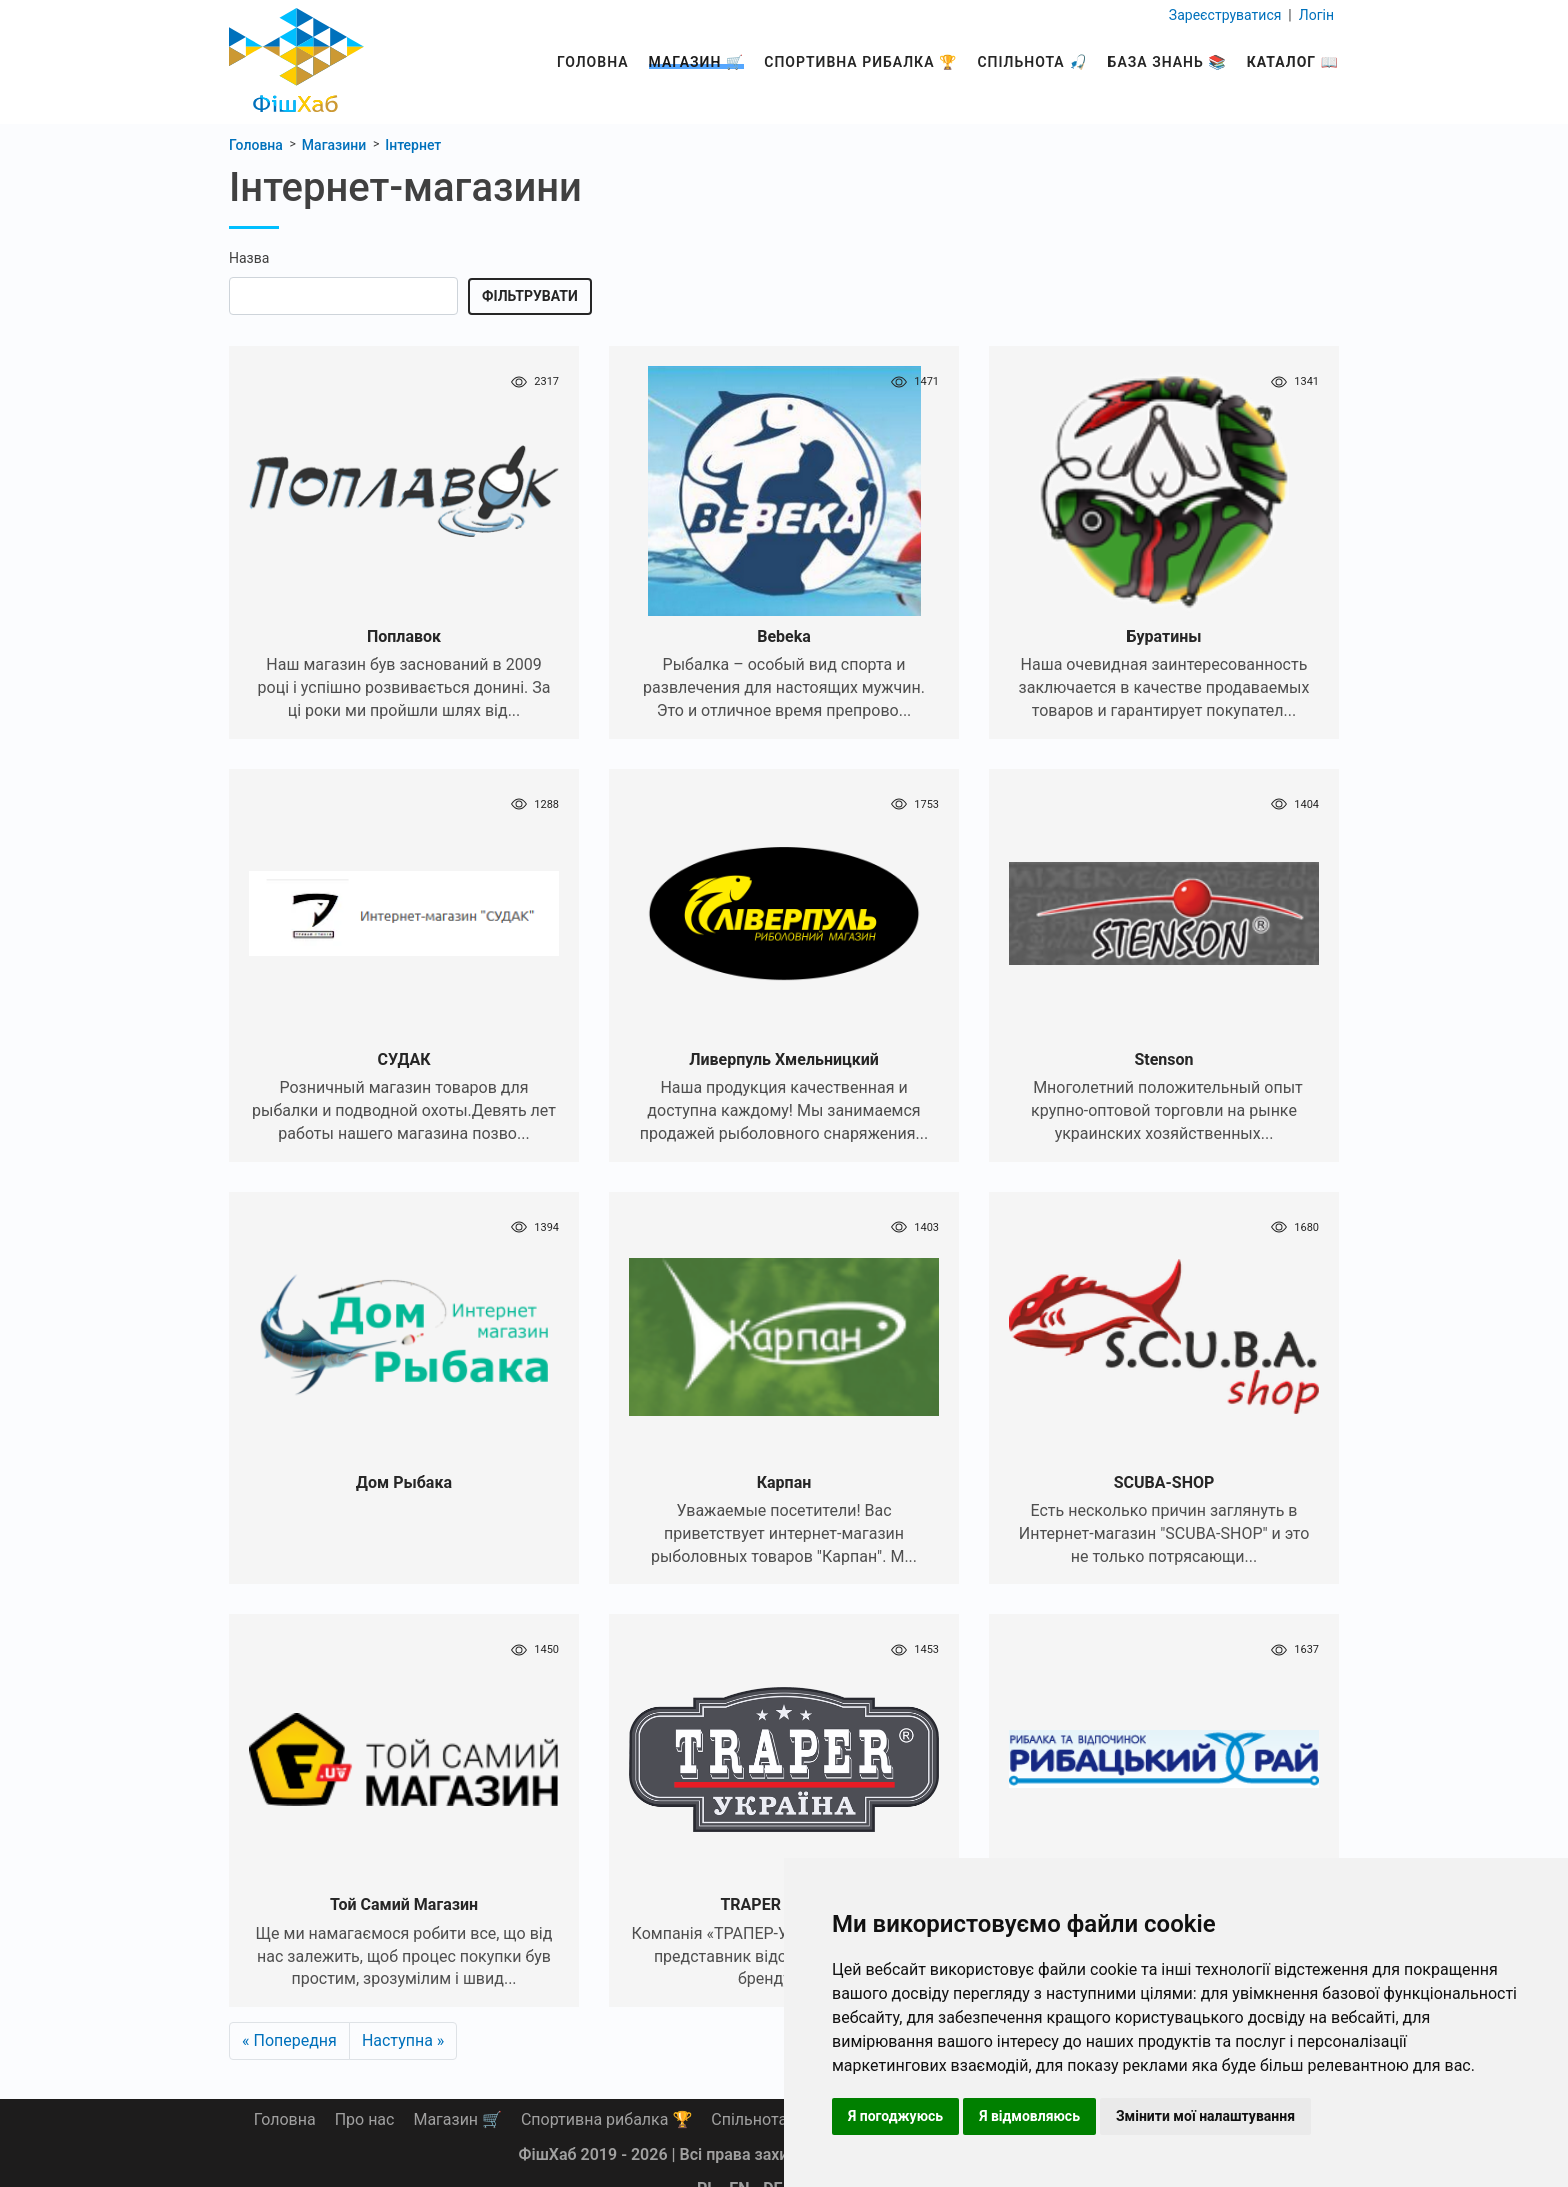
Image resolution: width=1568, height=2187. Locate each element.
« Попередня (289, 2040)
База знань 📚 (1167, 62)
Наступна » (403, 2040)
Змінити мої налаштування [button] (1205, 2116)
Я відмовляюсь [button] (1029, 2116)
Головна (593, 62)
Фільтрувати (530, 296)
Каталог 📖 (1293, 62)
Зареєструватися (1227, 14)
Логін (1314, 14)
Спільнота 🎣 (1032, 62)
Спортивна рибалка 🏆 (860, 62)
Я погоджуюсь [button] (895, 2116)
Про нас (365, 2119)
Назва (249, 258)
